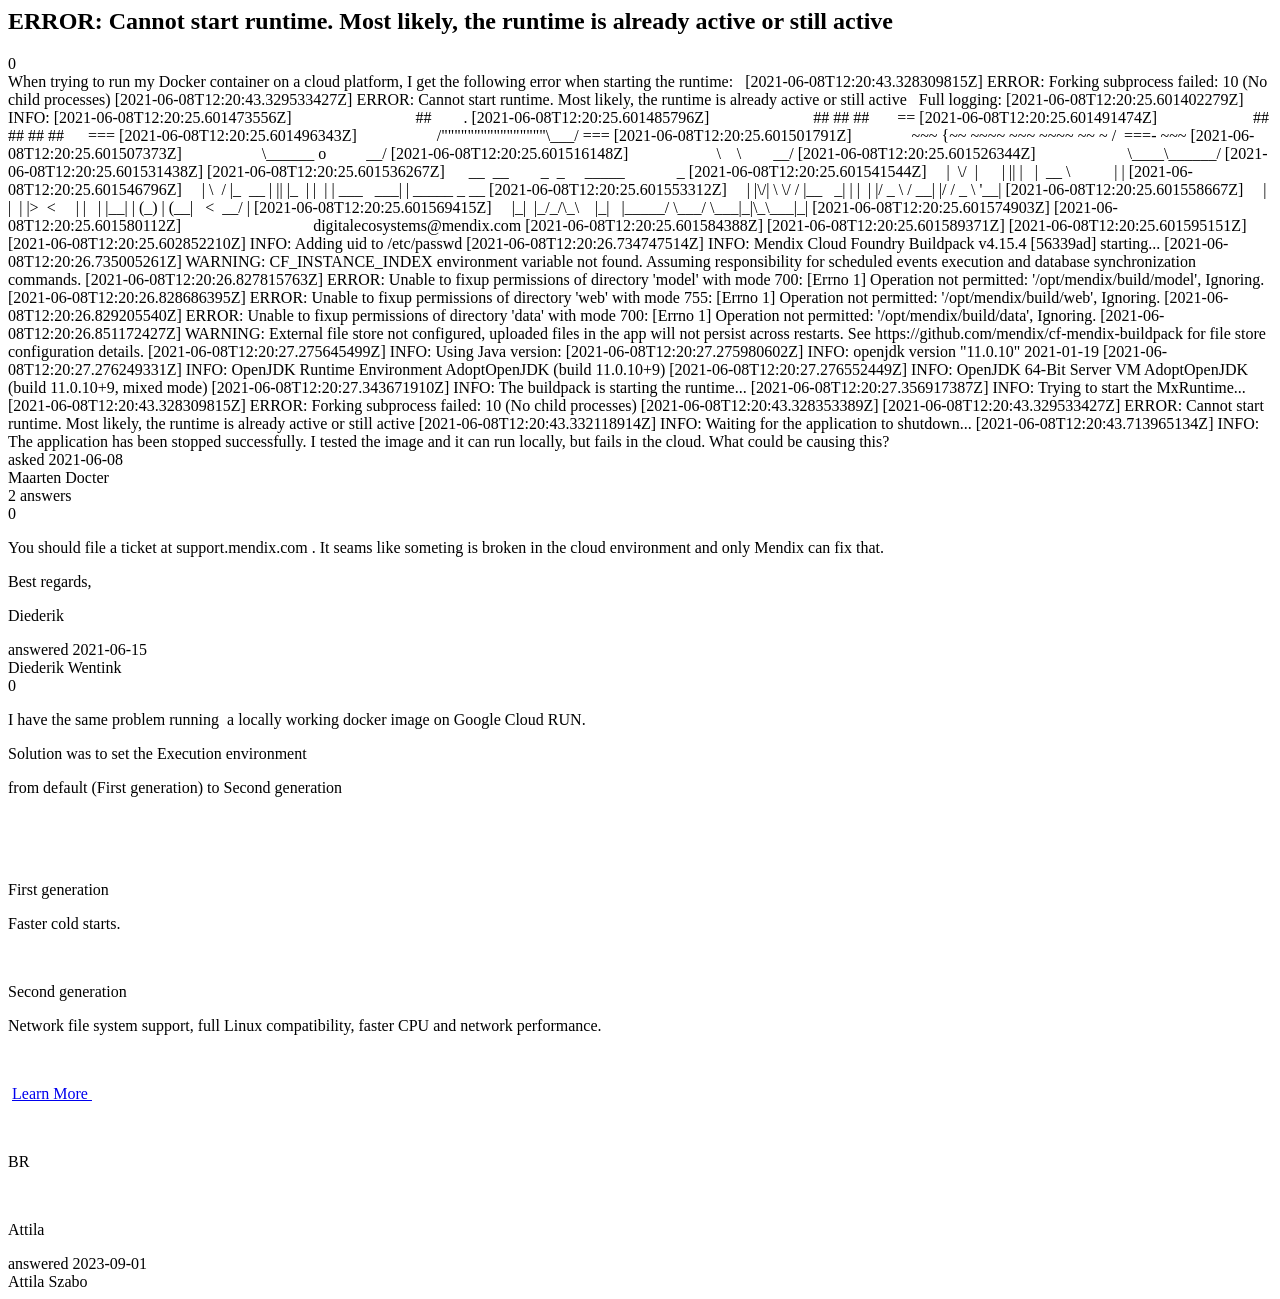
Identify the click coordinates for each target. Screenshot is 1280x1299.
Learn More (52, 1093)
